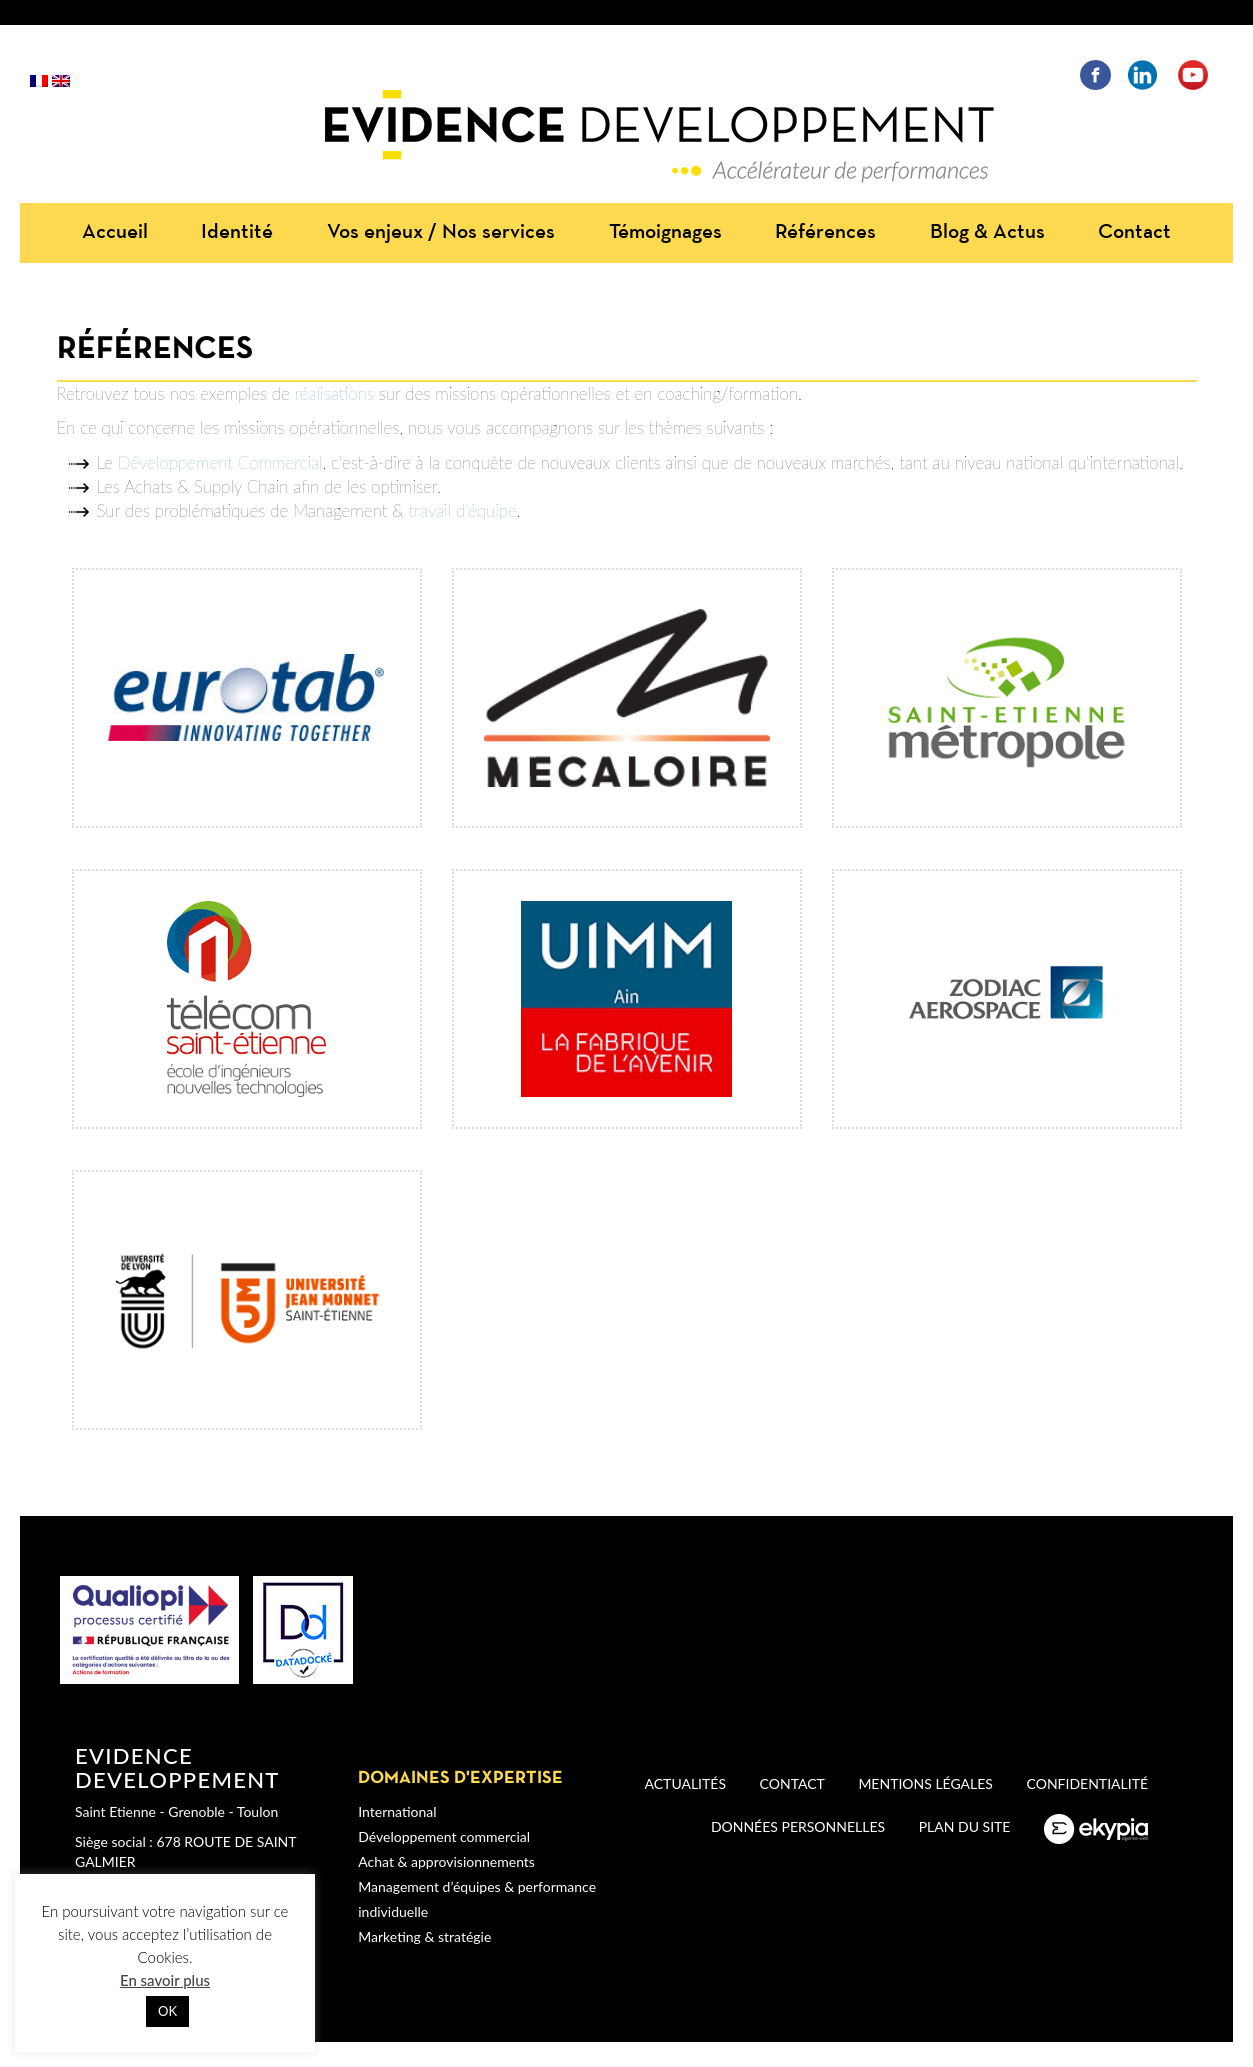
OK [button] (167, 2011)
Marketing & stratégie (424, 1936)
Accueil (115, 232)
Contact (1134, 232)
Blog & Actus (987, 232)
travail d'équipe (463, 510)
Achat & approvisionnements (446, 1861)
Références (825, 232)
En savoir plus (165, 1980)
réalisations (334, 393)
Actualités (685, 1783)
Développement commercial (444, 1836)
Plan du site (965, 1826)
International (397, 1811)
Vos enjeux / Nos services (441, 232)
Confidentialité (1087, 1783)
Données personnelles (798, 1826)
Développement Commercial (220, 462)
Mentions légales (925, 1783)
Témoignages (665, 232)
